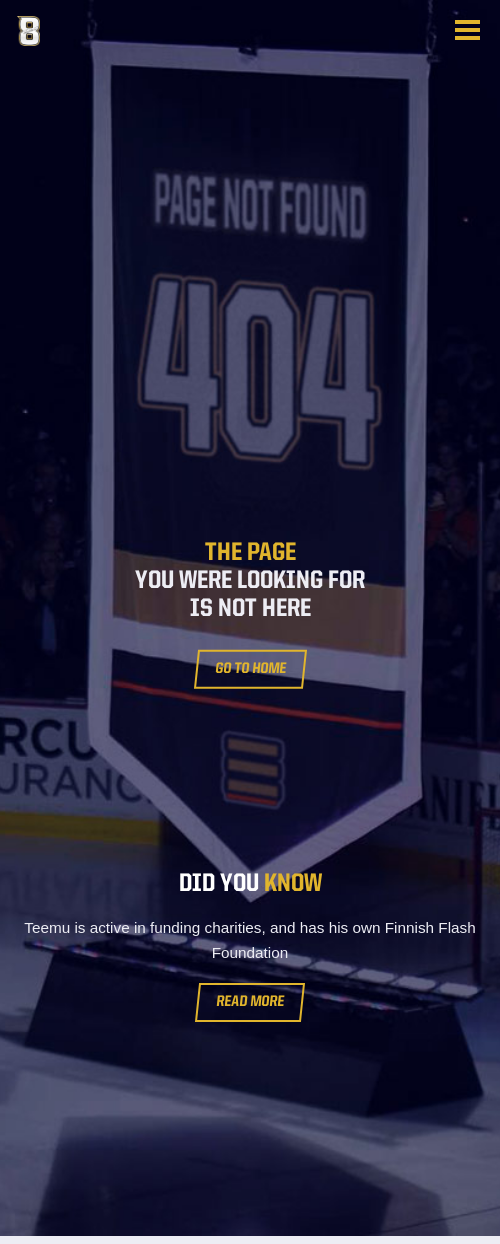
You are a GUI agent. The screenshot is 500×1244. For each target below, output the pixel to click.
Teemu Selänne (117, 31)
